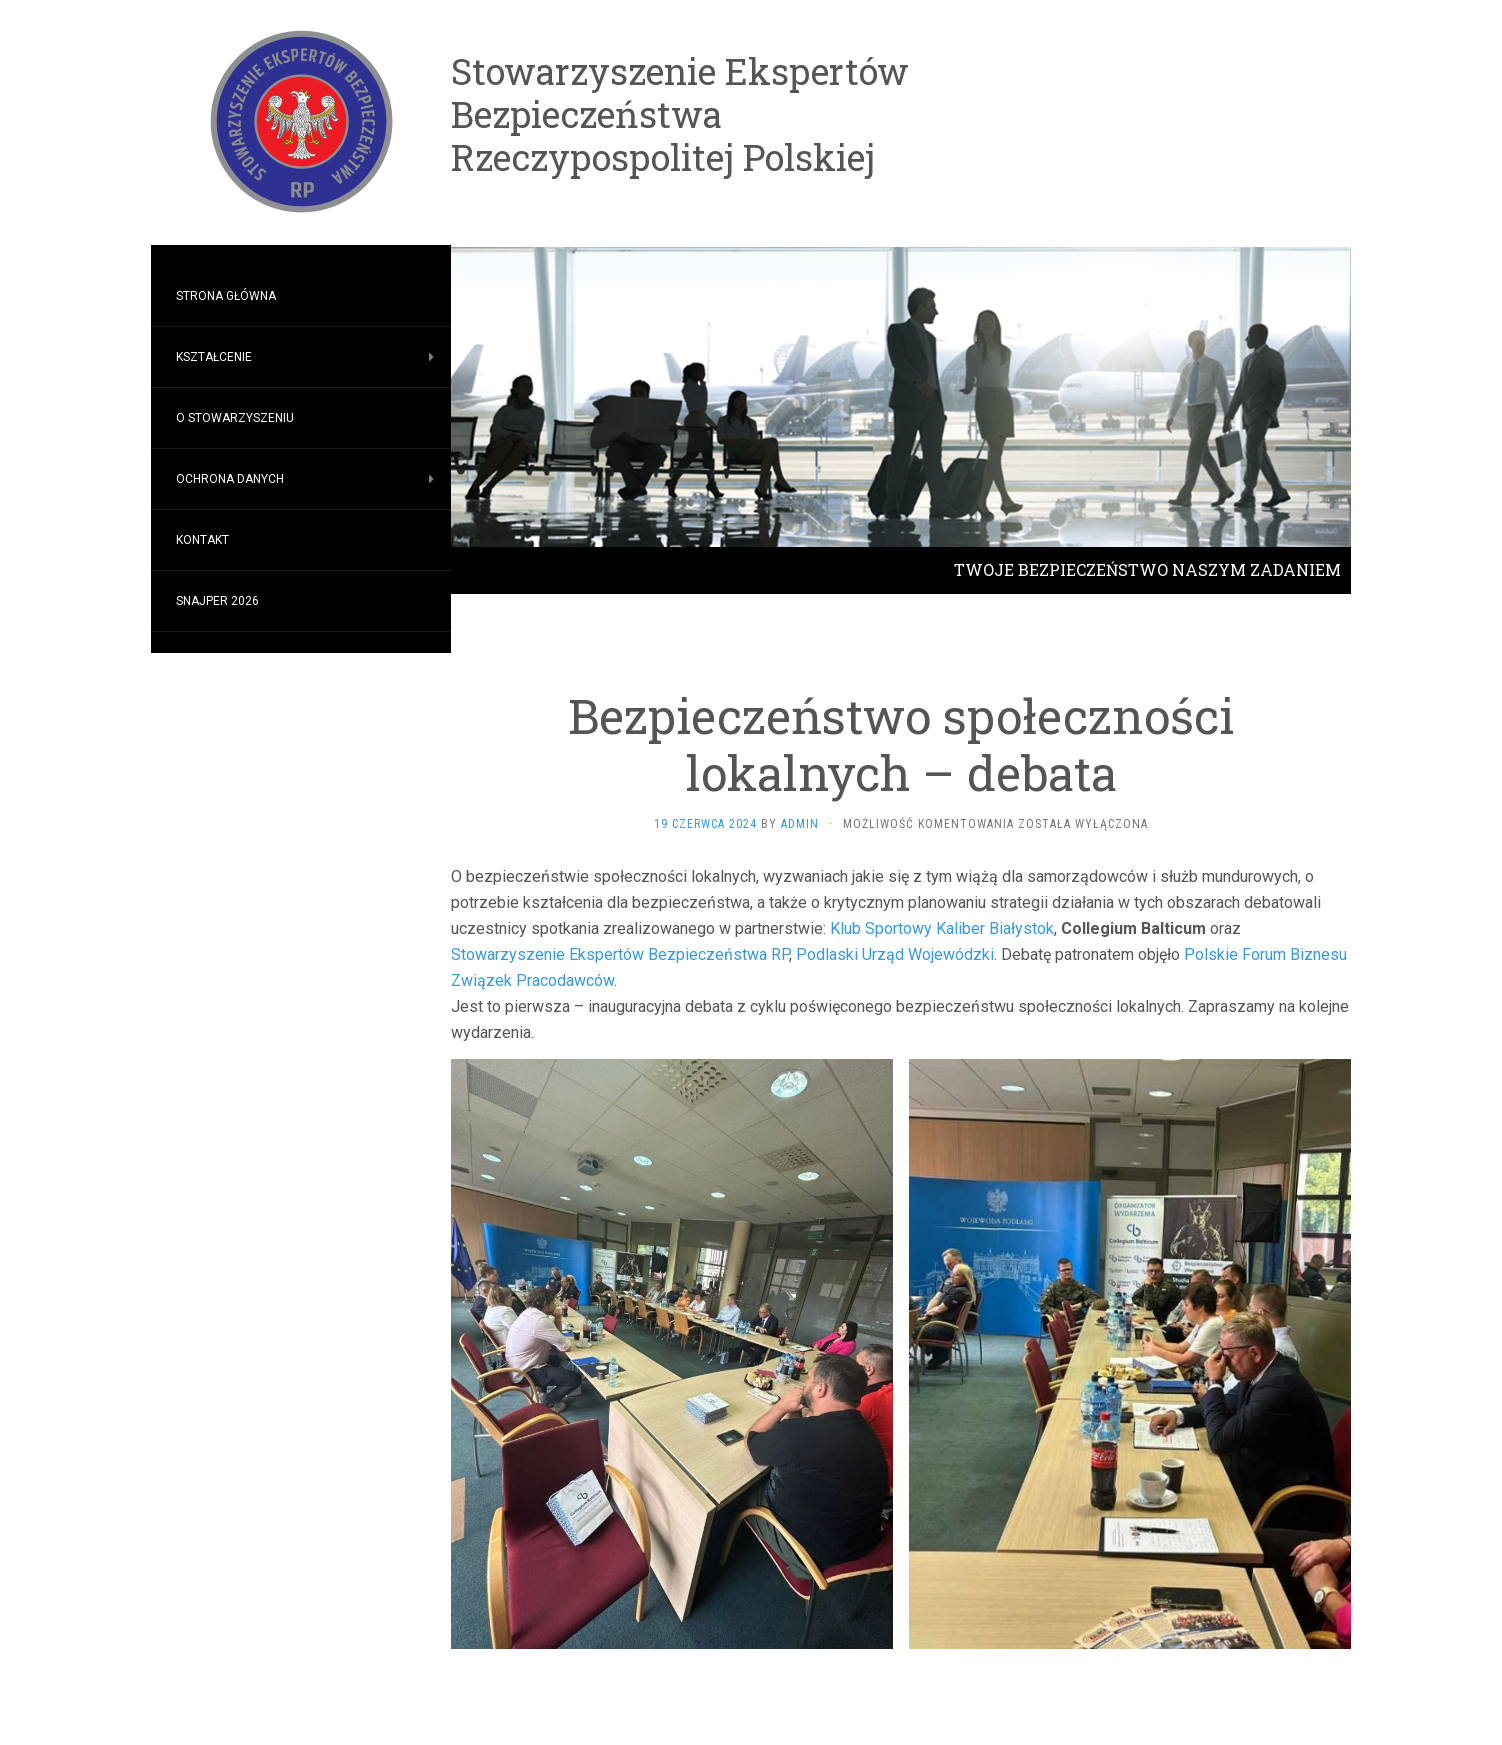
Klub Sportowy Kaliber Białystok (942, 928)
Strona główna (226, 296)
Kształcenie (214, 357)
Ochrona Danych (230, 479)
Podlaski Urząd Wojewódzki (895, 954)
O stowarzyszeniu (235, 418)
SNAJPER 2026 (217, 601)
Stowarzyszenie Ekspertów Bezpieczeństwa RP (620, 954)
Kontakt (202, 540)
